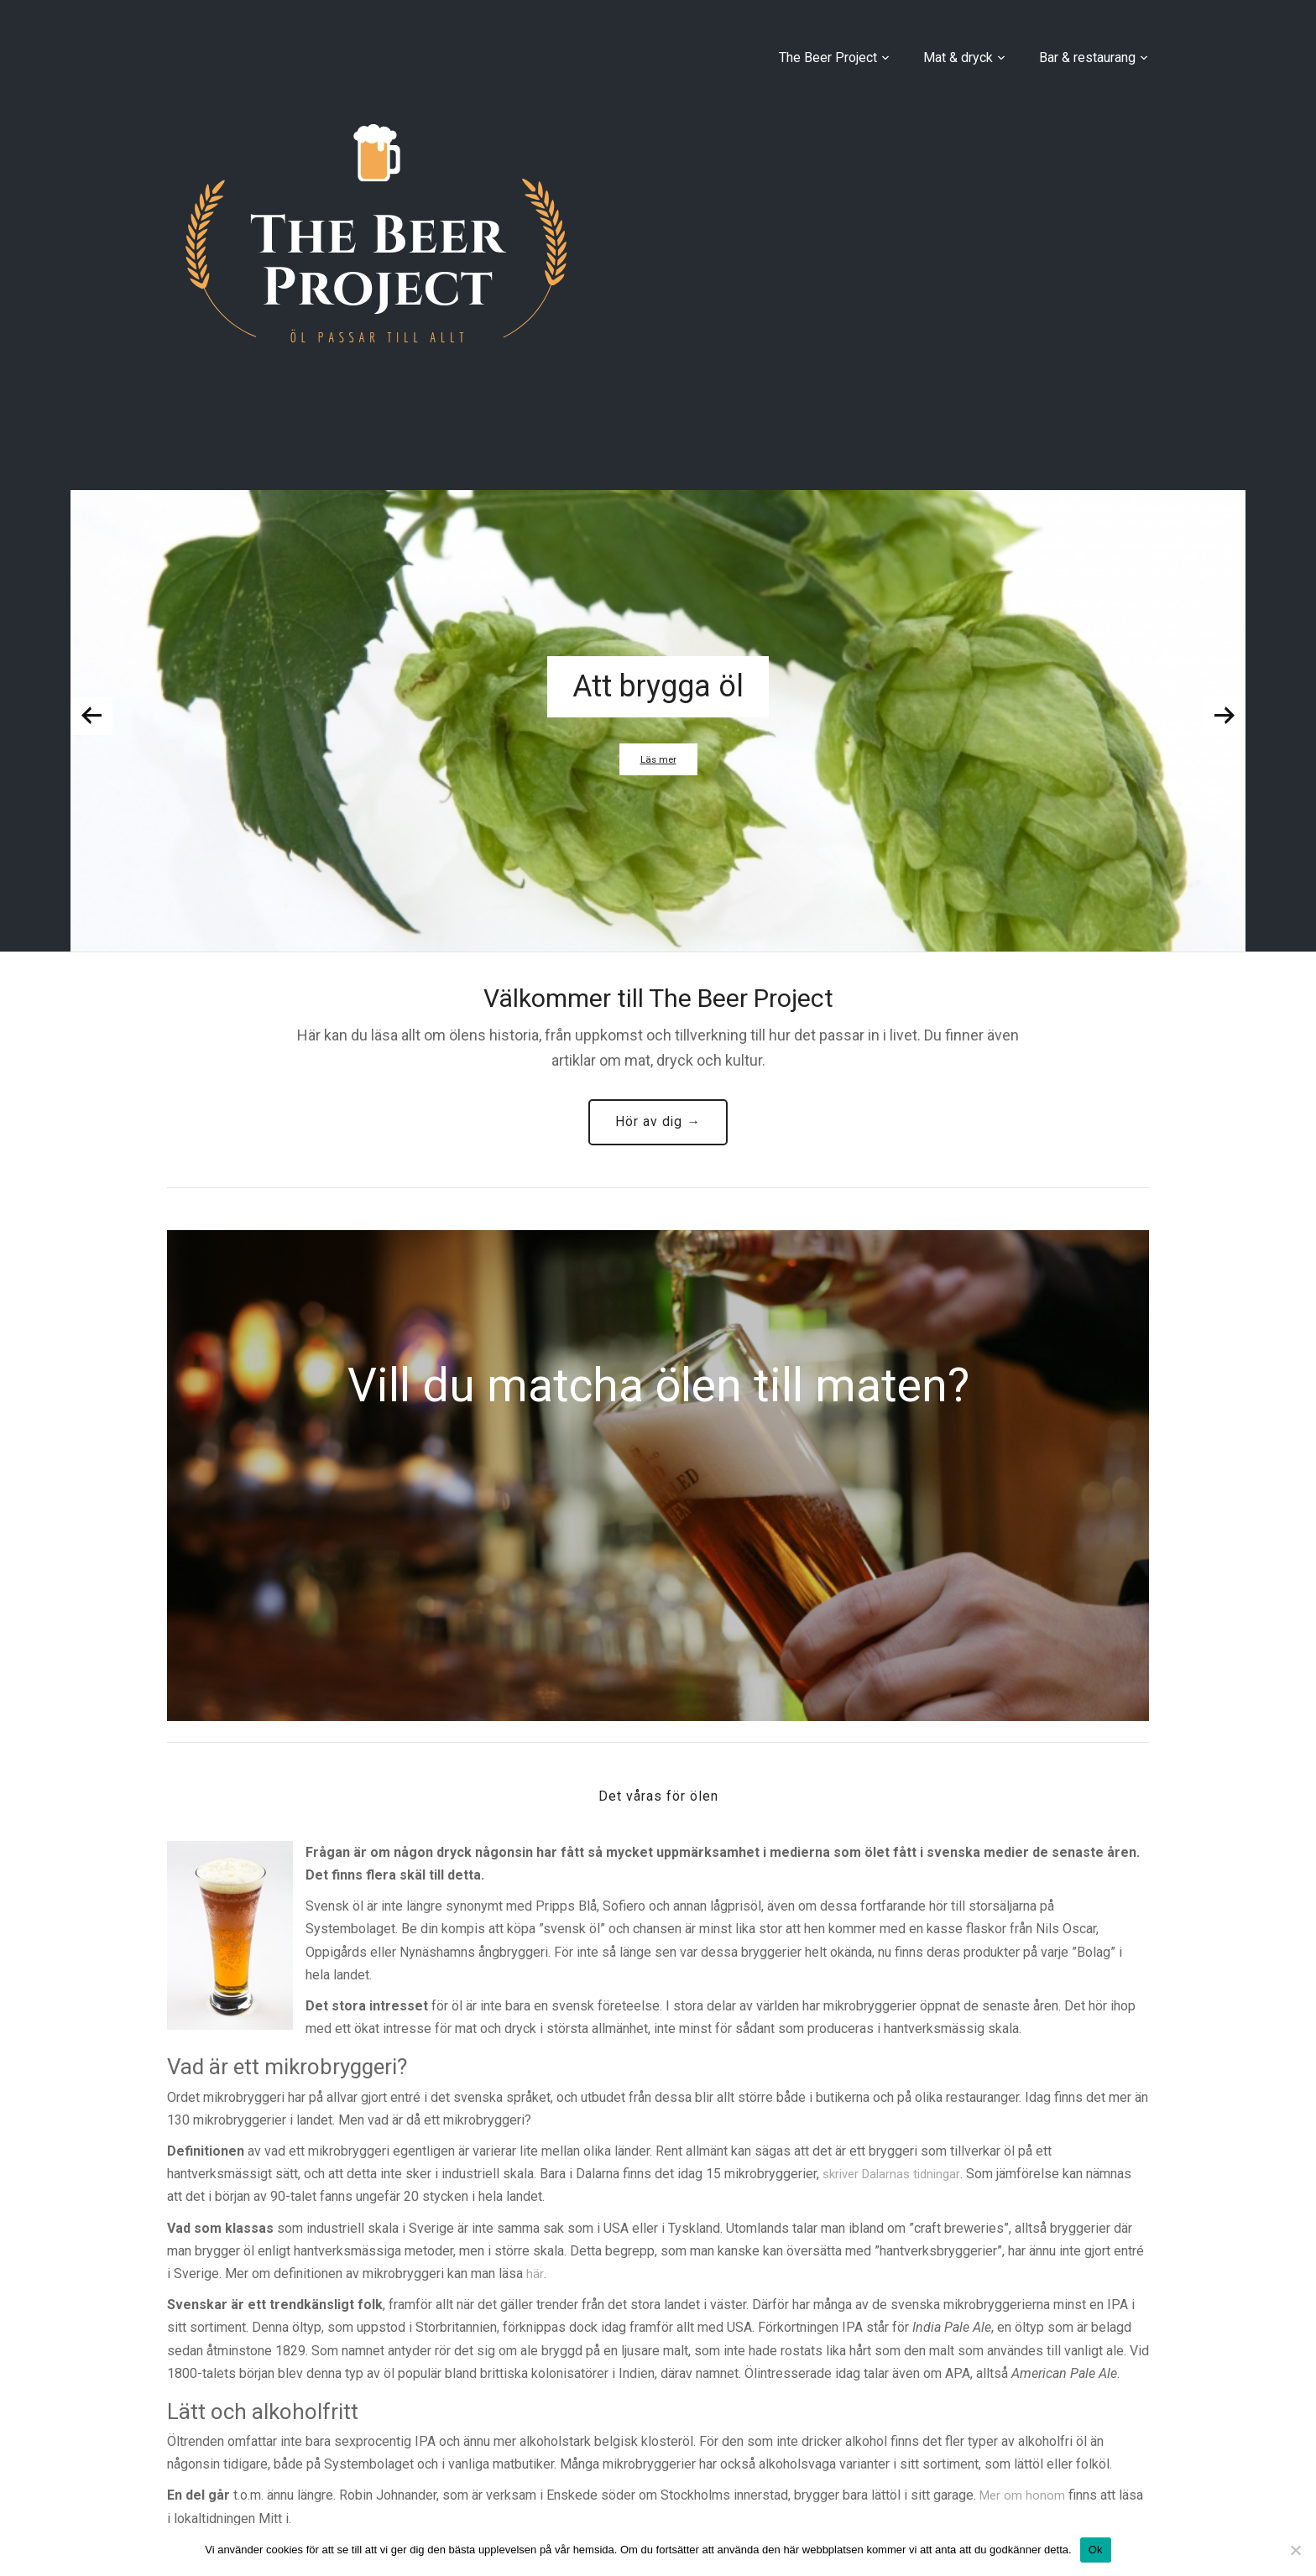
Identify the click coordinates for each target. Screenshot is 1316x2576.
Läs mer (658, 758)
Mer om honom (1023, 2498)
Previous (91, 716)
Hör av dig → (658, 1123)
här (534, 2277)
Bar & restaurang (1087, 57)
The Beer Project (828, 57)
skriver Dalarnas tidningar (896, 2177)
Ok (1096, 2549)
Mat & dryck (958, 57)
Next (1225, 716)
